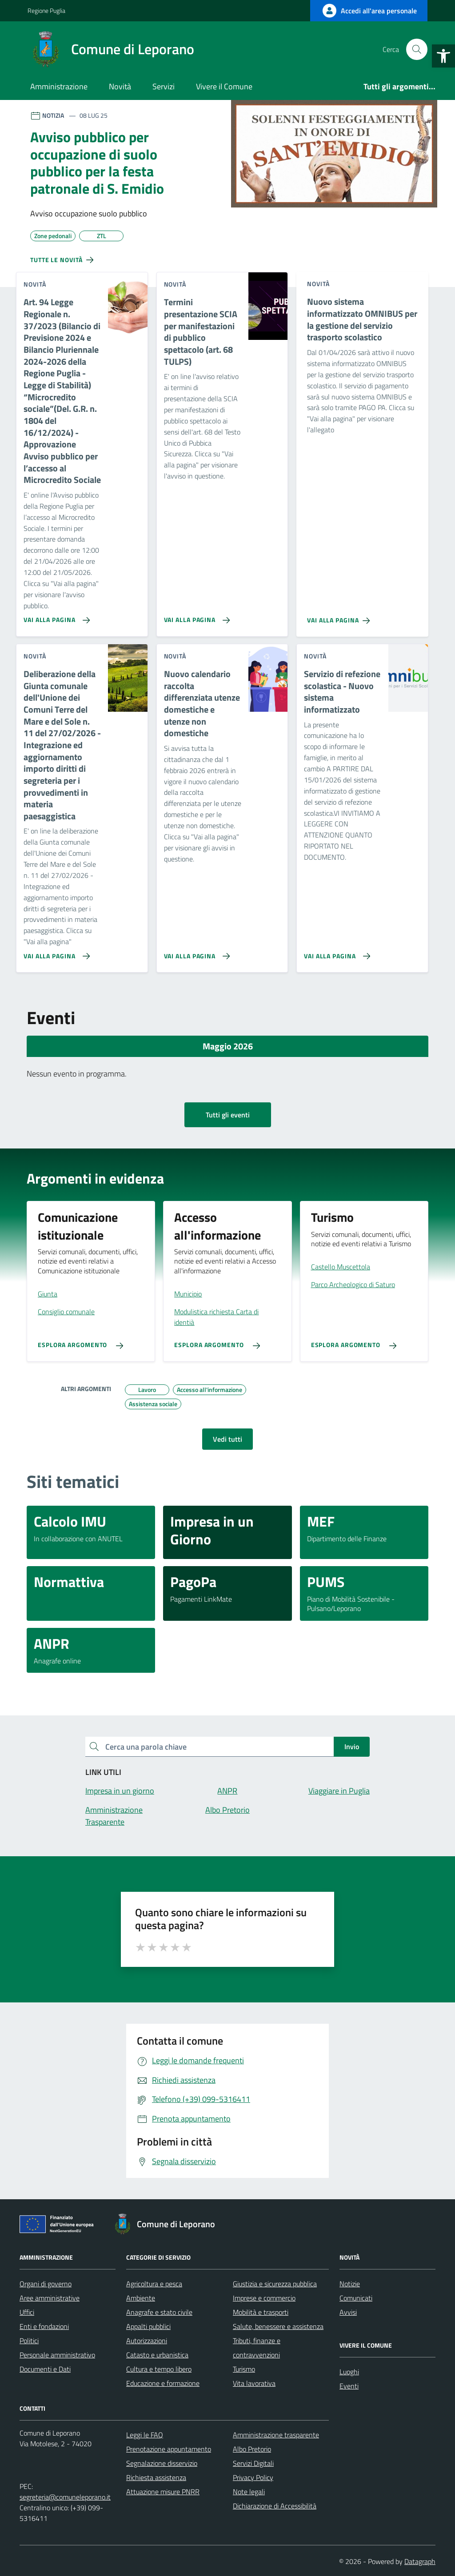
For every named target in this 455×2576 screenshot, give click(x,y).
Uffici (27, 2312)
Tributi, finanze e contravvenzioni (256, 2347)
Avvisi (348, 2312)
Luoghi (349, 2371)
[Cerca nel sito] (416, 49)
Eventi (349, 2386)
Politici (29, 2340)
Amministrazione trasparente (276, 2434)
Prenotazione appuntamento (168, 2449)
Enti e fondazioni (44, 2326)
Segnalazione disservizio (161, 2463)
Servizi (163, 86)
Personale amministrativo (57, 2354)
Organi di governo (46, 2283)
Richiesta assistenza (156, 2477)
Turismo (244, 2369)
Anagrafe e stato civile (159, 2312)
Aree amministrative (50, 2298)
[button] (443, 56)
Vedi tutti (227, 1439)
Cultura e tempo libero (159, 2369)
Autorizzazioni (146, 2340)
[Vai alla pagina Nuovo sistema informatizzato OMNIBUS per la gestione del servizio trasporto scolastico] (340, 617)
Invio (351, 1746)
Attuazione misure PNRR (163, 2491)
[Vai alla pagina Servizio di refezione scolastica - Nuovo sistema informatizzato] (335, 952)
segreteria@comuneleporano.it (65, 2497)
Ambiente (140, 2298)
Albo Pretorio (252, 2449)
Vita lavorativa (254, 2383)
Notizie (349, 2283)
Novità (120, 86)
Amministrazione (59, 86)
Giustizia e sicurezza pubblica (275, 2283)
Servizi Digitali (253, 2463)
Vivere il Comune (224, 86)
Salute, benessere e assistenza (278, 2326)
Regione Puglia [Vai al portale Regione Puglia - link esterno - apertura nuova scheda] (46, 10)
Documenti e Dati (45, 2369)
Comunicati (355, 2298)
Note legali (249, 2491)
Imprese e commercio (264, 2298)
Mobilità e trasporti (260, 2312)
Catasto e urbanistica (157, 2354)
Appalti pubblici (148, 2326)
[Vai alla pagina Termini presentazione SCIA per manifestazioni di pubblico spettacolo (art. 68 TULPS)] (195, 617)
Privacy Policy (253, 2477)
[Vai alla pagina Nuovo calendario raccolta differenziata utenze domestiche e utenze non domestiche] (195, 952)
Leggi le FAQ (144, 2434)
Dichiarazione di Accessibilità (274, 2505)
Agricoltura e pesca (154, 2283)
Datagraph (419, 2561)
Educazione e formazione (163, 2383)
